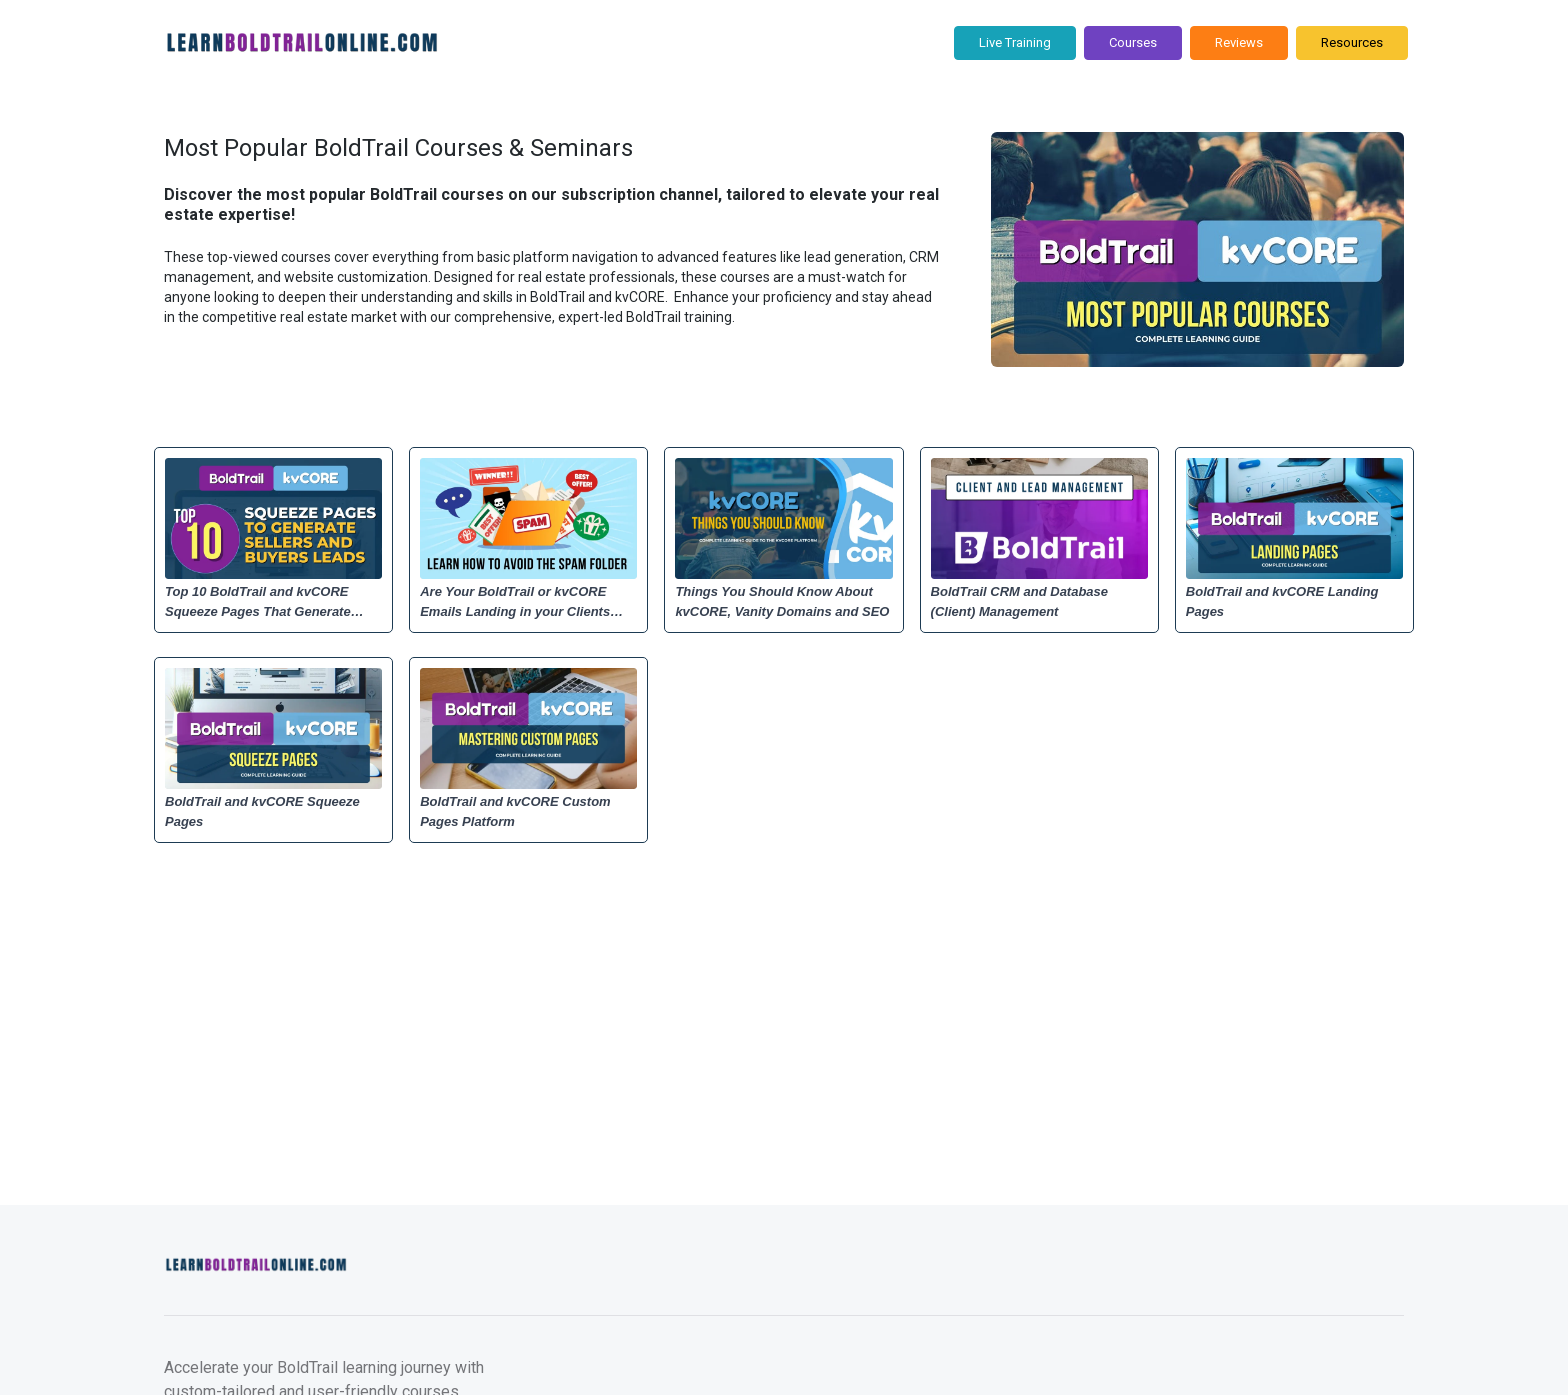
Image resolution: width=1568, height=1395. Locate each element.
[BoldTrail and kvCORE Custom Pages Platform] (528, 811)
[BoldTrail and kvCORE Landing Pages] (1294, 601)
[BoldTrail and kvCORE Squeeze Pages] (273, 811)
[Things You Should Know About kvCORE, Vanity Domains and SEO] (783, 601)
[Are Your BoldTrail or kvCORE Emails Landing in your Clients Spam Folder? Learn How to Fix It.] (528, 601)
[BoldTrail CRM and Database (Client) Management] (1039, 601)
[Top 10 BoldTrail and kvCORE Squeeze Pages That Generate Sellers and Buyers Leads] (273, 601)
